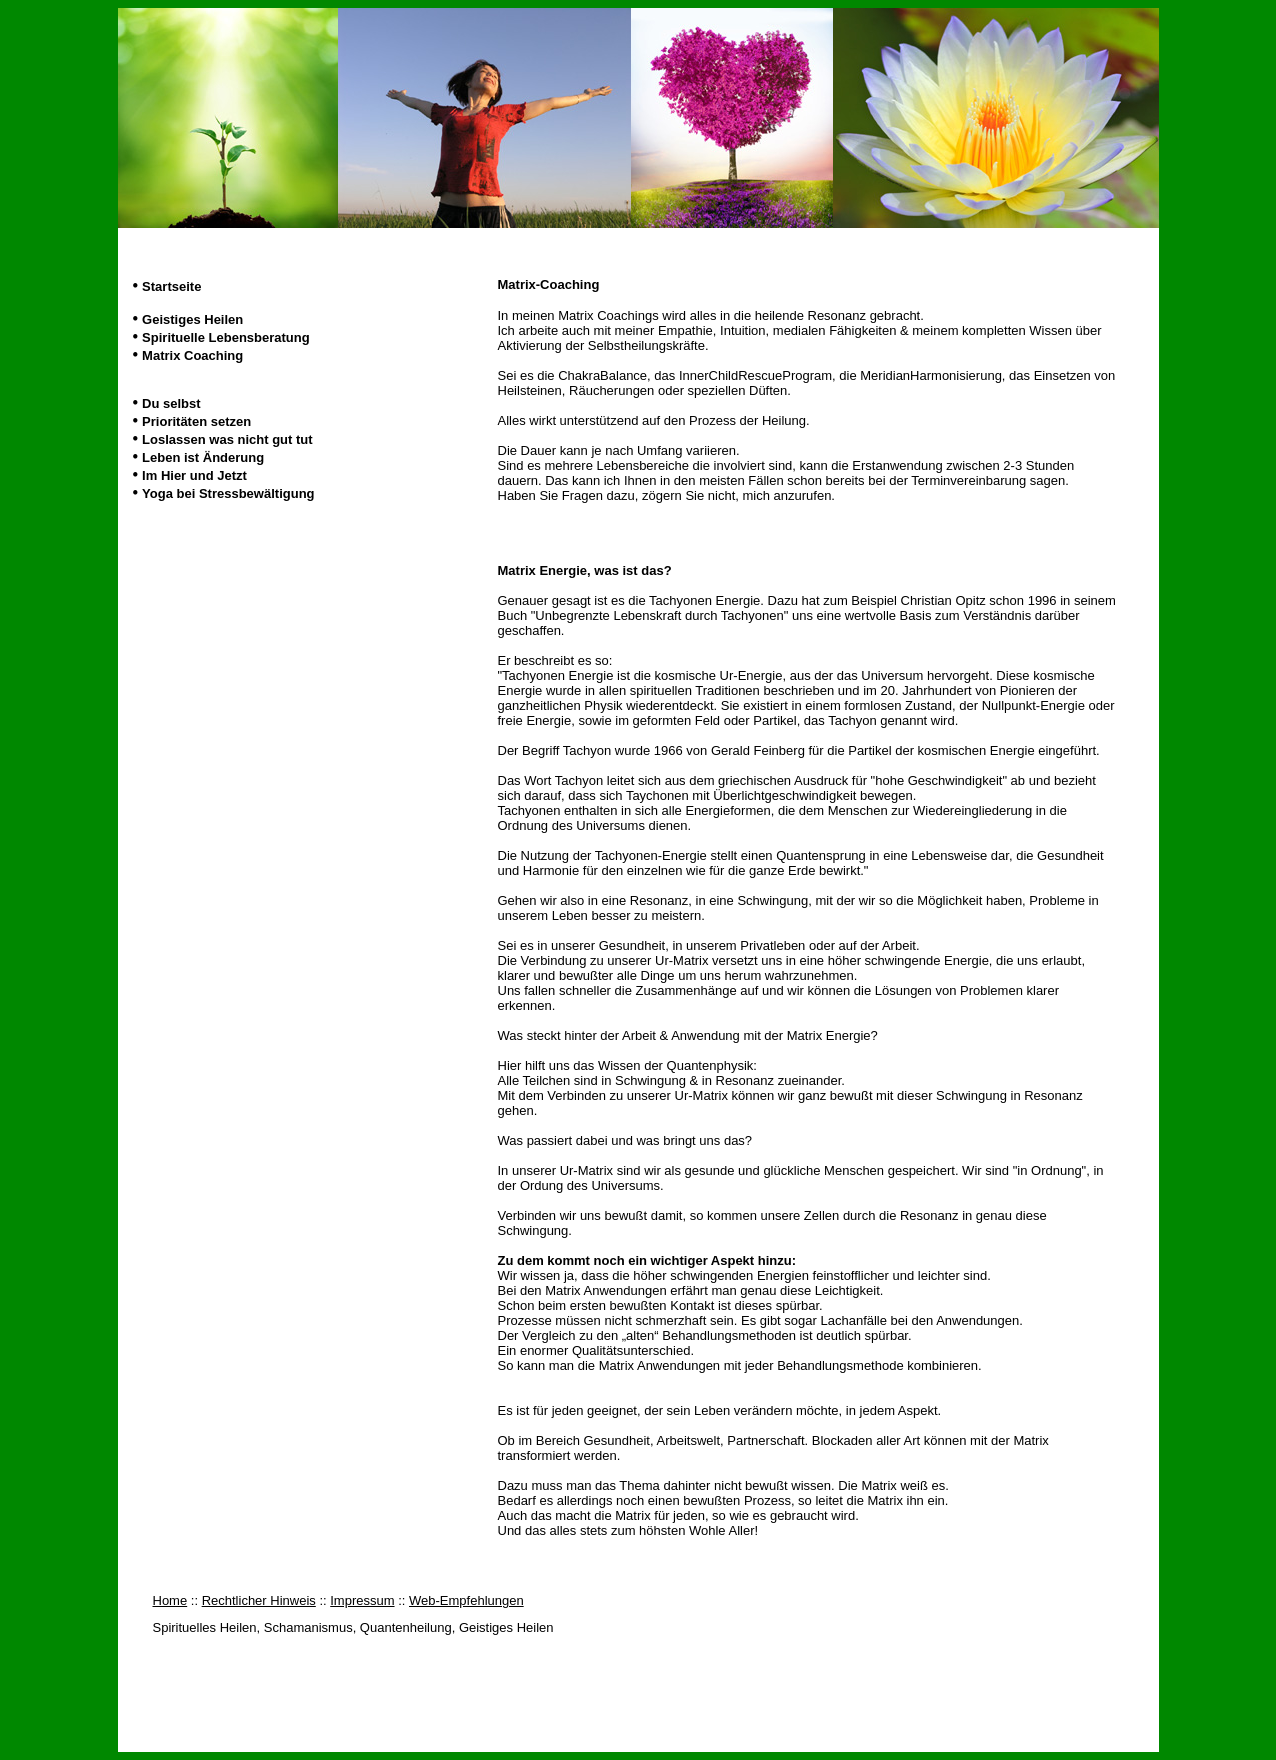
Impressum (362, 1600)
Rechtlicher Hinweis (259, 1600)
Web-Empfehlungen (466, 1600)
